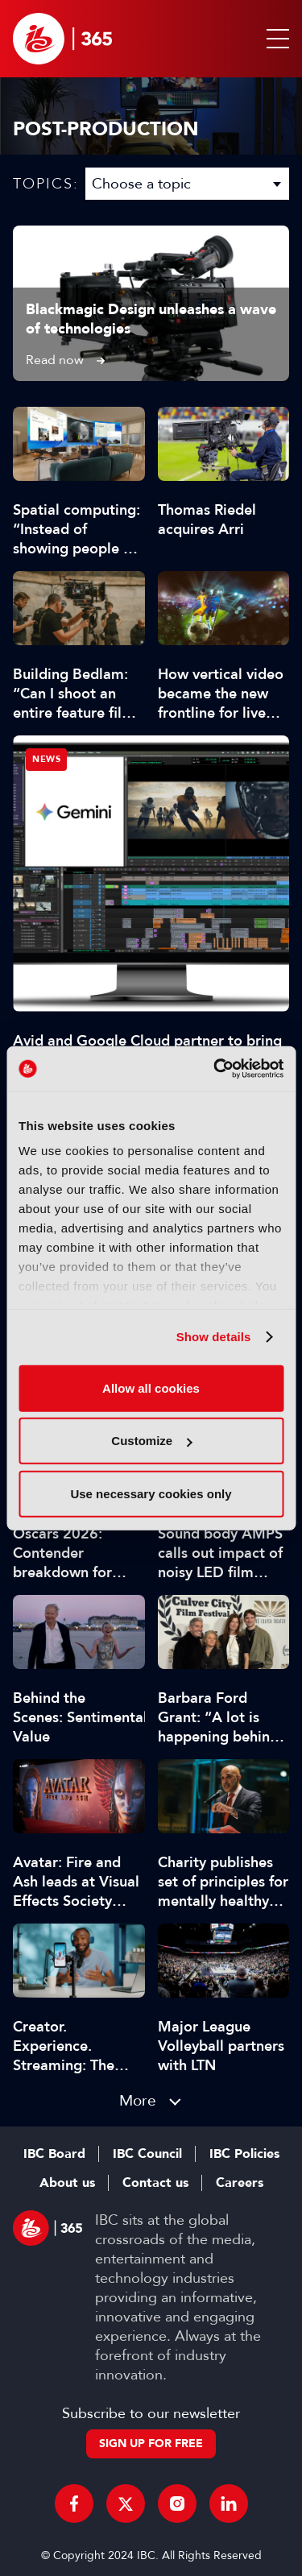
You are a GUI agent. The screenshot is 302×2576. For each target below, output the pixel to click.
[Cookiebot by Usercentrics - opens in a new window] (215, 1068)
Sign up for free (151, 2443)
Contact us (155, 2183)
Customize (151, 1440)
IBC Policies (244, 2154)
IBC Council (147, 2154)
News (46, 759)
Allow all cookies (151, 1387)
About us (67, 2183)
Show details (213, 1337)
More (137, 2100)
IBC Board (54, 2154)
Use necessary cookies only (150, 1493)
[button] (274, 38)
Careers (239, 2183)
